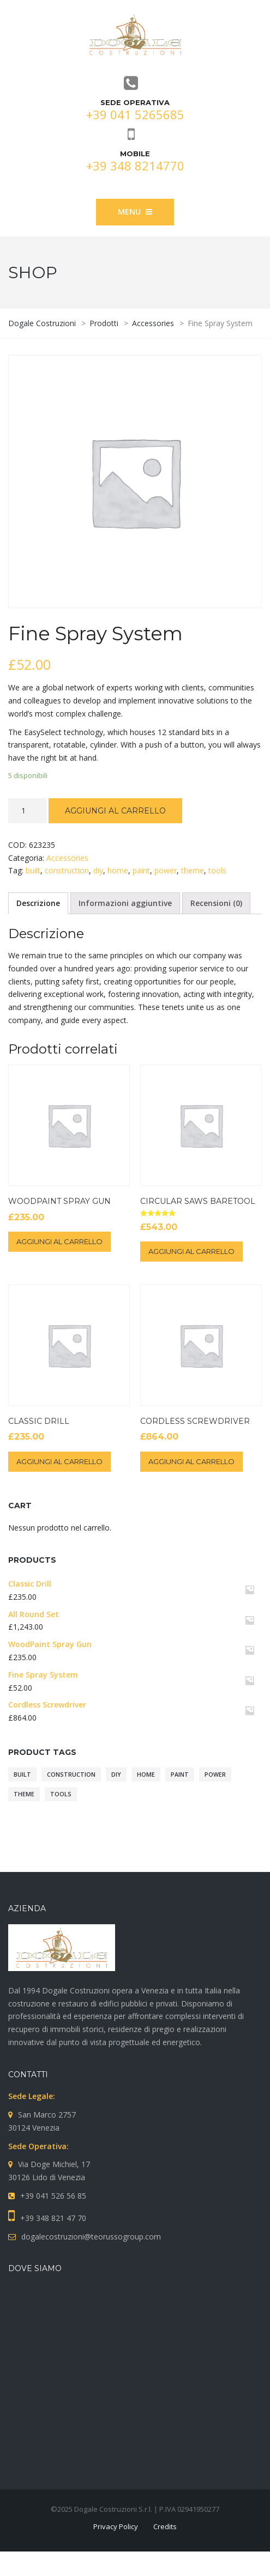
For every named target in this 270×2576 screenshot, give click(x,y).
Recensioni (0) (216, 903)
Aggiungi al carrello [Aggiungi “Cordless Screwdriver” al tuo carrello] (191, 1461)
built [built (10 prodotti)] (22, 1774)
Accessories (67, 858)
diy (98, 870)
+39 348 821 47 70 (53, 2218)
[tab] (38, 903)
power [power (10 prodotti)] (215, 1774)
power (165, 870)
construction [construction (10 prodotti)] (71, 1774)
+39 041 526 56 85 (53, 2195)
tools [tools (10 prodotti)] (60, 1794)
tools (217, 870)
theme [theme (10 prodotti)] (24, 1794)
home (117, 870)
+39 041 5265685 (135, 114)
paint (141, 870)
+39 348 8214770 (135, 165)
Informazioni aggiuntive (125, 903)
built (33, 870)
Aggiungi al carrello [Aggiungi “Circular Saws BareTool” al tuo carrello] (191, 1251)
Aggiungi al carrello (115, 811)
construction (67, 870)
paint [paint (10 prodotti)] (180, 1774)
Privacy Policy (115, 2526)
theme (192, 870)
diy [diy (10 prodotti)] (116, 1774)
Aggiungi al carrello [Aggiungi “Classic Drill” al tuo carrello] (59, 1461)
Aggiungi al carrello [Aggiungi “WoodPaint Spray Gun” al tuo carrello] (59, 1241)
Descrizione (38, 903)
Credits (165, 2526)
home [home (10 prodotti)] (146, 1774)
